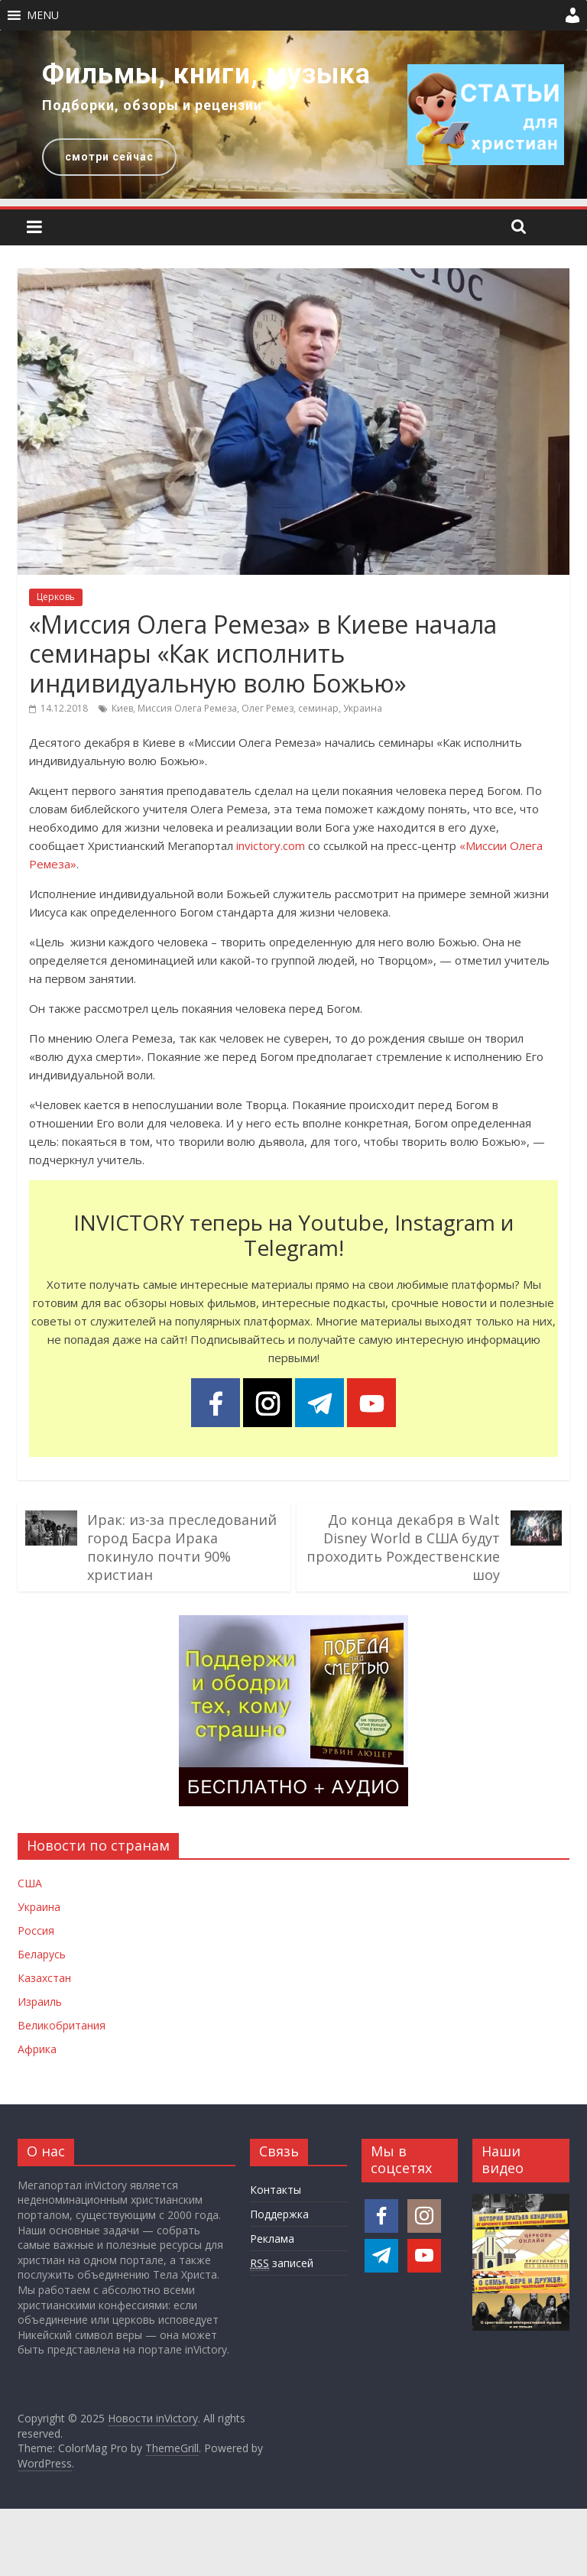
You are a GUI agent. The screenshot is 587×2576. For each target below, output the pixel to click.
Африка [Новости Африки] (37, 2049)
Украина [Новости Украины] (39, 1907)
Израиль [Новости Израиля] (40, 2001)
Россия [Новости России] (36, 1930)
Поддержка (279, 2214)
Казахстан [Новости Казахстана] (44, 1978)
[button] (43, 15)
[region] (293, 115)
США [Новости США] (30, 1883)
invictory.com (270, 845)
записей (281, 2263)
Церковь (56, 596)
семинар (318, 708)
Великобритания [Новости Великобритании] (61, 2025)
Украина (362, 708)
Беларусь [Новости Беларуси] (42, 1954)
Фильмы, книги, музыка (206, 74)
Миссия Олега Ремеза (187, 708)
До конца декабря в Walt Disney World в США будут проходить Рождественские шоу (403, 1547)
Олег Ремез (268, 708)
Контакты (275, 2189)
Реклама (272, 2238)
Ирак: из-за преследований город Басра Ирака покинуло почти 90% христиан (182, 1547)
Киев (122, 708)
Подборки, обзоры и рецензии (152, 105)
